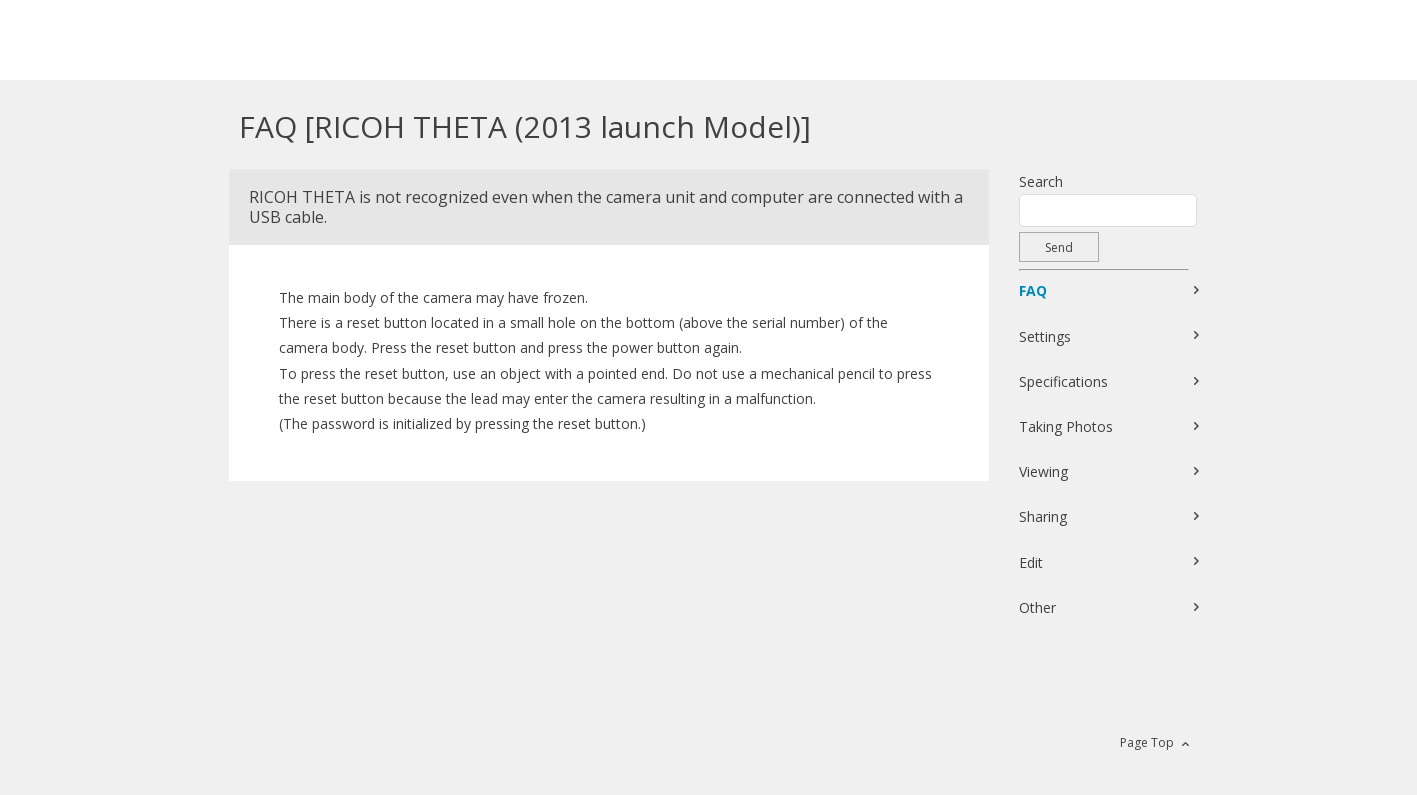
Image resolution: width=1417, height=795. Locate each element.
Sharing (1043, 516)
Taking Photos (1066, 426)
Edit (1031, 562)
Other (1037, 607)
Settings (1045, 336)
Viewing (1043, 471)
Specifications (1063, 381)
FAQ (1033, 290)
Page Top (1147, 742)
